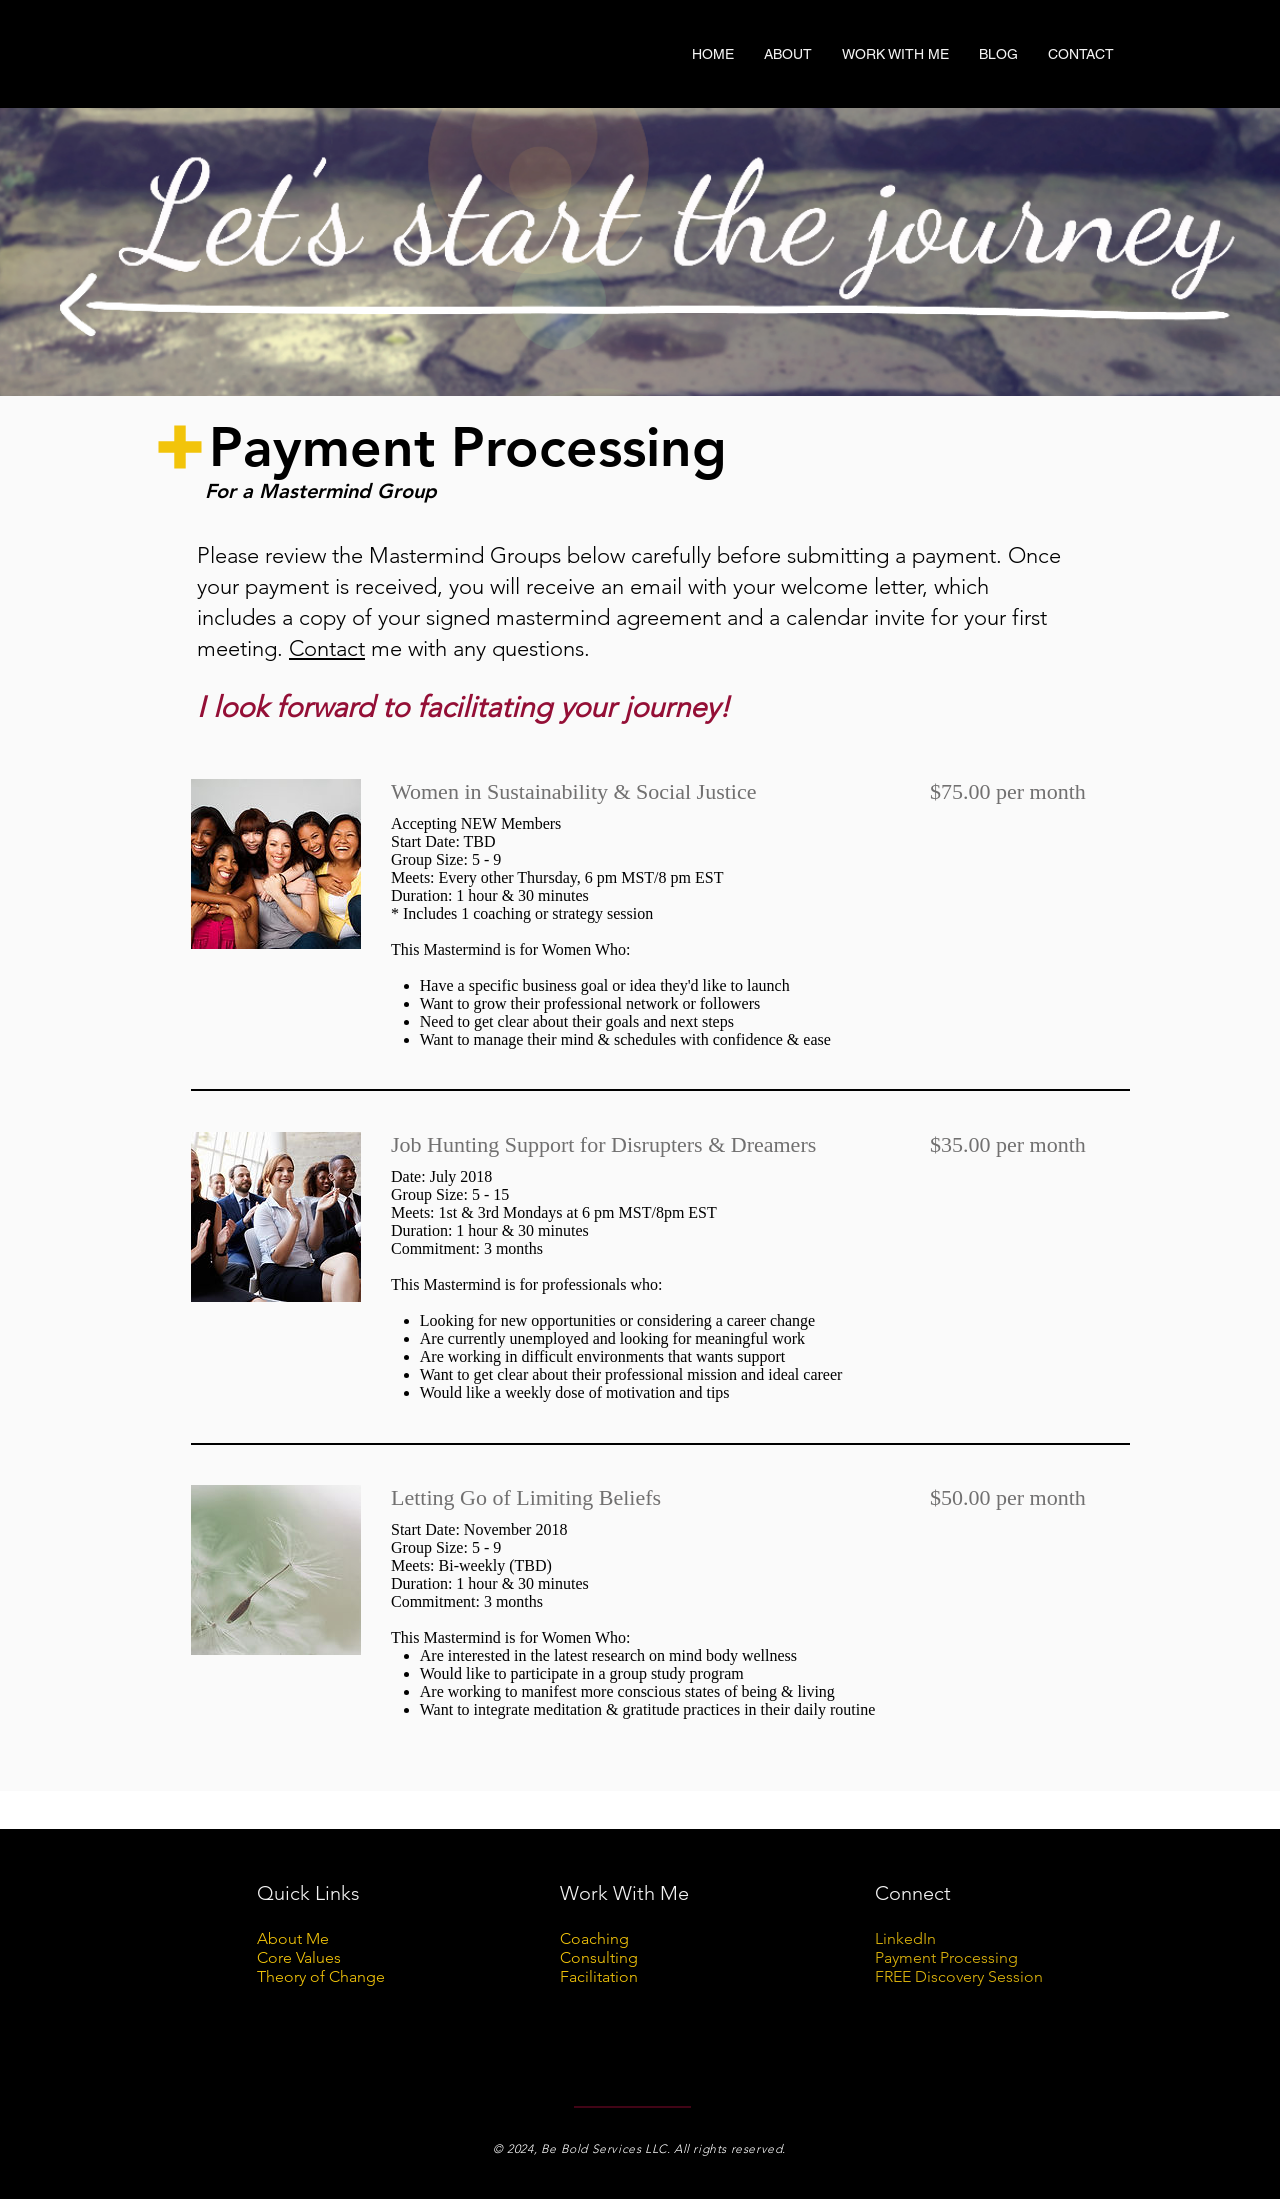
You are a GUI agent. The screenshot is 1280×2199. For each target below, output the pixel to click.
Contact (327, 648)
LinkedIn (907, 1938)
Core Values (299, 1957)
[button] (788, 54)
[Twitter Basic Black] (1094, 91)
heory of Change (325, 1976)
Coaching (594, 1938)
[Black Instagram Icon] (1121, 91)
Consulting (599, 1957)
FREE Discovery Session (959, 1976)
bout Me (298, 1938)
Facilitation (599, 1976)
